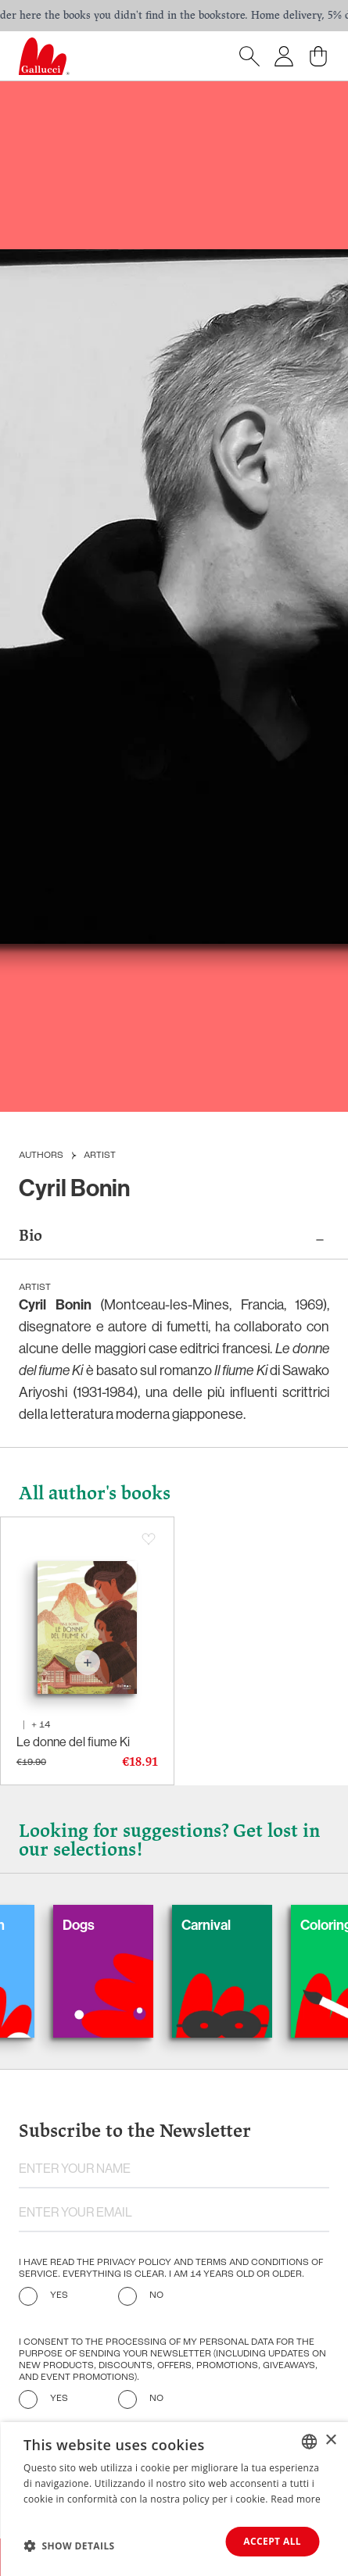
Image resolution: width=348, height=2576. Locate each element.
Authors (41, 1155)
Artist (100, 1155)
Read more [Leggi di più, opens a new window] (296, 2499)
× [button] (330, 2440)
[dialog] (174, 2499)
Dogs (94, 1925)
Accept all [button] (272, 2541)
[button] (69, 2545)
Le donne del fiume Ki (73, 1742)
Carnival (221, 1925)
